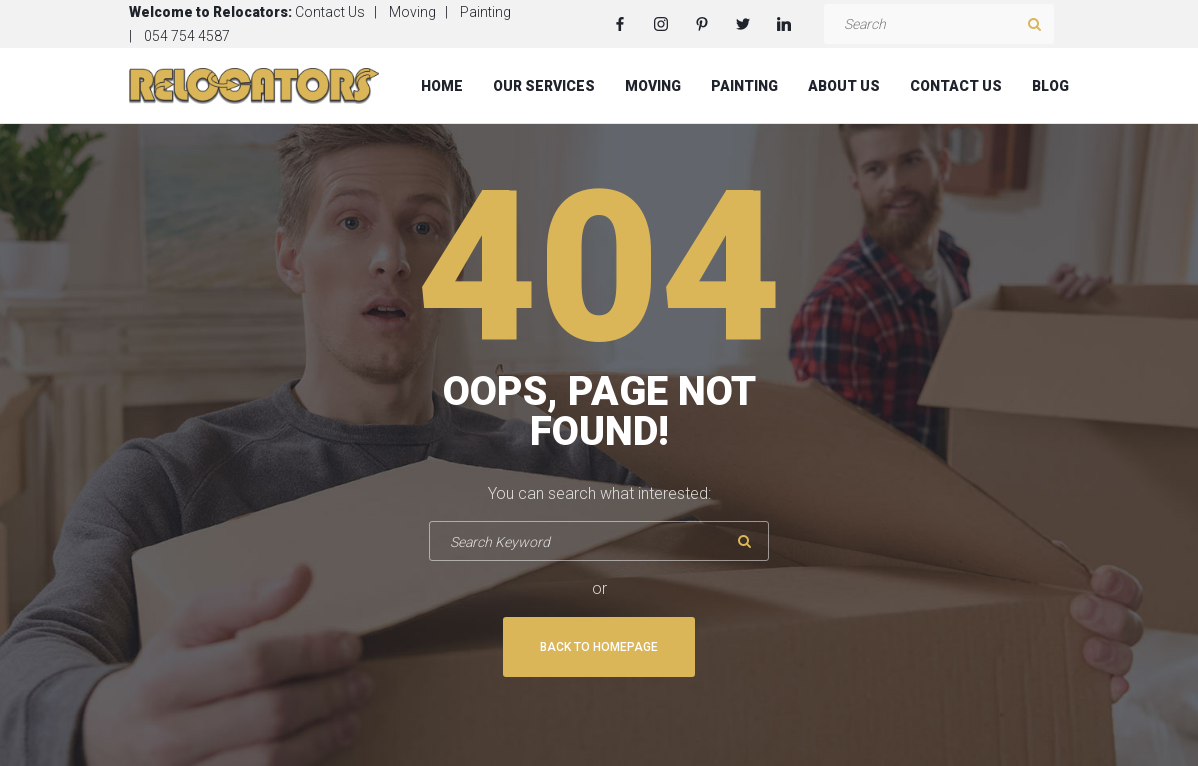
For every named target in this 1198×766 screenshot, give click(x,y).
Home (442, 86)
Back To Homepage (599, 647)
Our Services (544, 86)
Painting (485, 12)
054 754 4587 (187, 36)
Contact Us (330, 12)
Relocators (250, 12)
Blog (1050, 86)
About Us (844, 86)
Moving (412, 12)
